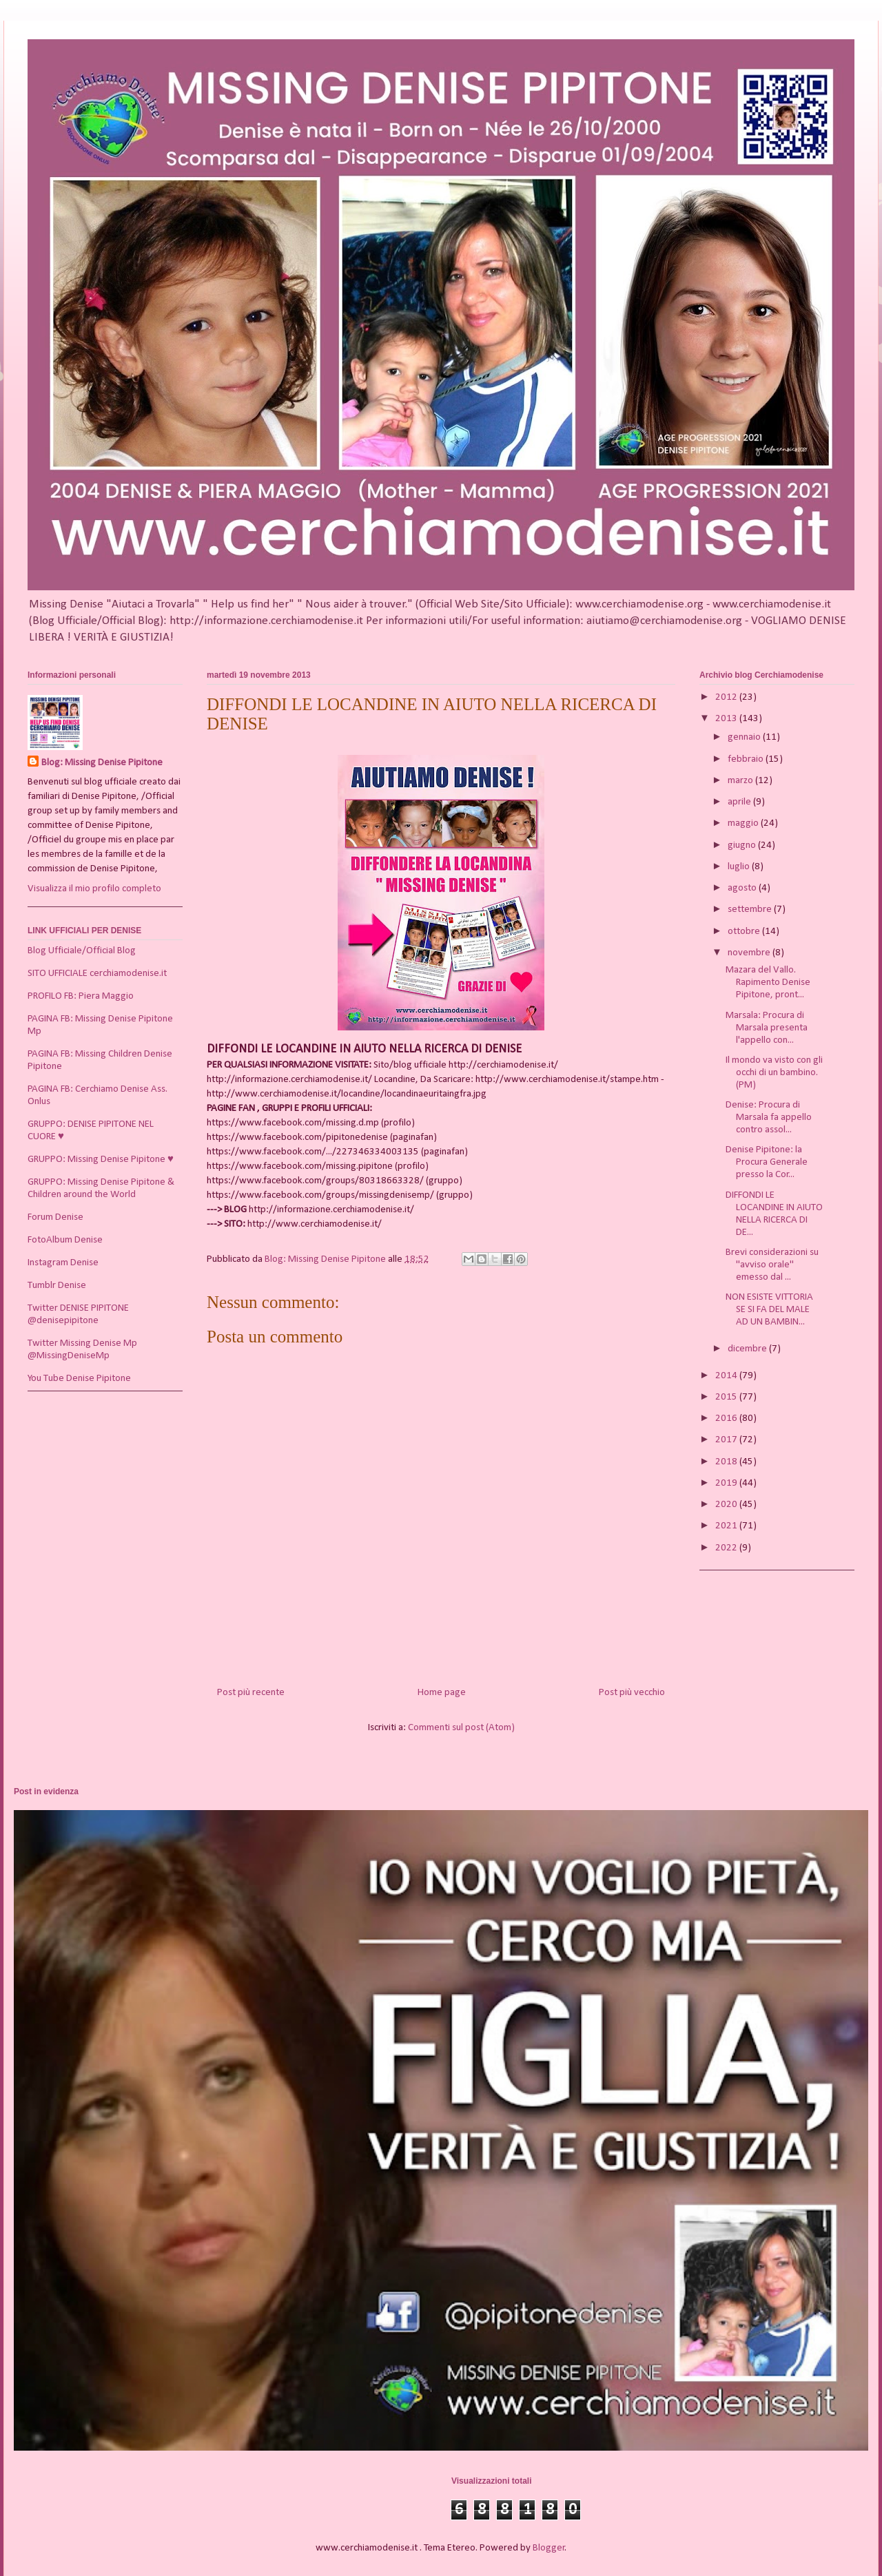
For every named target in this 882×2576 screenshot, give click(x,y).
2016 (727, 1418)
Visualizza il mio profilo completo (94, 889)
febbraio (747, 759)
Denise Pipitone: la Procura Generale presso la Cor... (767, 1162)
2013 (727, 719)
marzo (741, 781)
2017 (727, 1440)
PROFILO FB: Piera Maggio (81, 996)
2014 (727, 1376)
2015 (727, 1397)
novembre (750, 953)
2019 (727, 1483)
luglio (740, 867)
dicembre (748, 1349)
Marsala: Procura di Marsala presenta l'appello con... (767, 1028)
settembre (751, 909)
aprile (740, 802)
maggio (744, 823)
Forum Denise (55, 1217)
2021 (727, 1526)
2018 (727, 1462)
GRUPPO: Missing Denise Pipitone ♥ (101, 1159)
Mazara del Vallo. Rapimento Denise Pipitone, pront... (768, 982)
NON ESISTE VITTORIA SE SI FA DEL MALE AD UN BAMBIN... (769, 1309)
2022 (727, 1548)
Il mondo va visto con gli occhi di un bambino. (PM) (774, 1072)
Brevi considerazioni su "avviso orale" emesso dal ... (772, 1264)
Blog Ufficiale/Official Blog (82, 951)
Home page (442, 1692)
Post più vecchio (632, 1692)
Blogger (549, 2548)
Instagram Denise (63, 1263)
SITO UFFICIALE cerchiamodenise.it (97, 973)
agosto (743, 888)
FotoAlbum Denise (65, 1240)
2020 (727, 1504)
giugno (743, 845)
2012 (727, 697)
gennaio (745, 737)
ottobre (745, 931)
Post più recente (251, 1692)
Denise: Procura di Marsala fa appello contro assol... (769, 1117)
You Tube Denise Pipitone (79, 1378)
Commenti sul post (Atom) (461, 1728)
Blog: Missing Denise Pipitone (102, 763)
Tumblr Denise (57, 1285)
